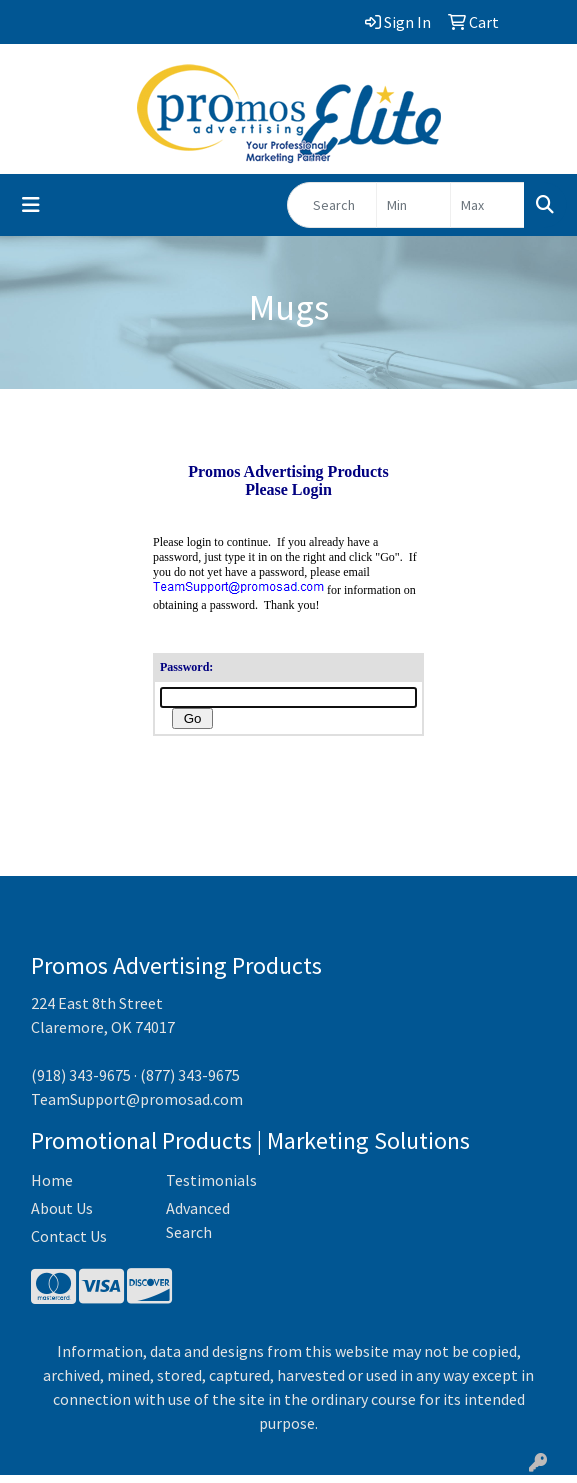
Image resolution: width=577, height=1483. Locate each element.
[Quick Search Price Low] (413, 205)
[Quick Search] (332, 205)
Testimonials (211, 1188)
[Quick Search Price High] (487, 205)
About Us (62, 1216)
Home (52, 1188)
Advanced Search (198, 1228)
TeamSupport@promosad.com (137, 1107)
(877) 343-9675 (190, 1083)
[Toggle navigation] (31, 205)
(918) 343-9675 (81, 1083)
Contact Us (69, 1244)
